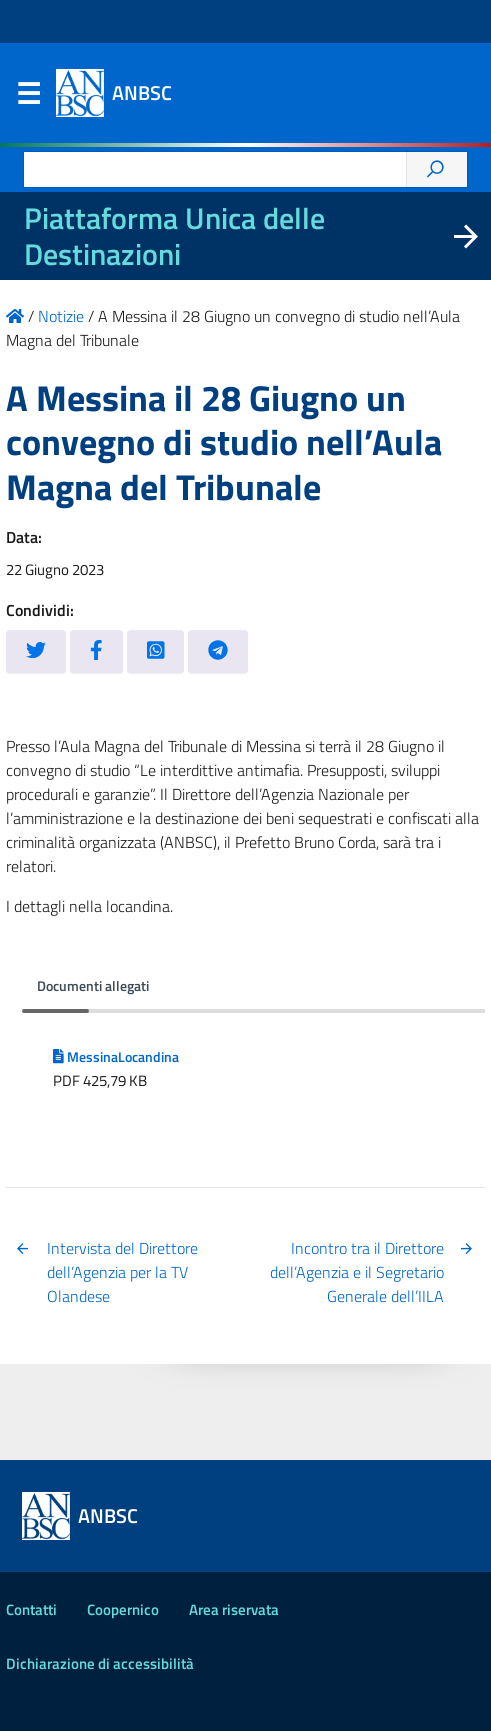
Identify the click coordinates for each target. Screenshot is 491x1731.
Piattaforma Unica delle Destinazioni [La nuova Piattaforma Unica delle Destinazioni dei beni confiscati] (174, 236)
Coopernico (123, 1609)
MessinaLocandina (116, 1057)
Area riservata (234, 1609)
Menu (28, 98)
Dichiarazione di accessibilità (100, 1663)
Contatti (31, 1609)
